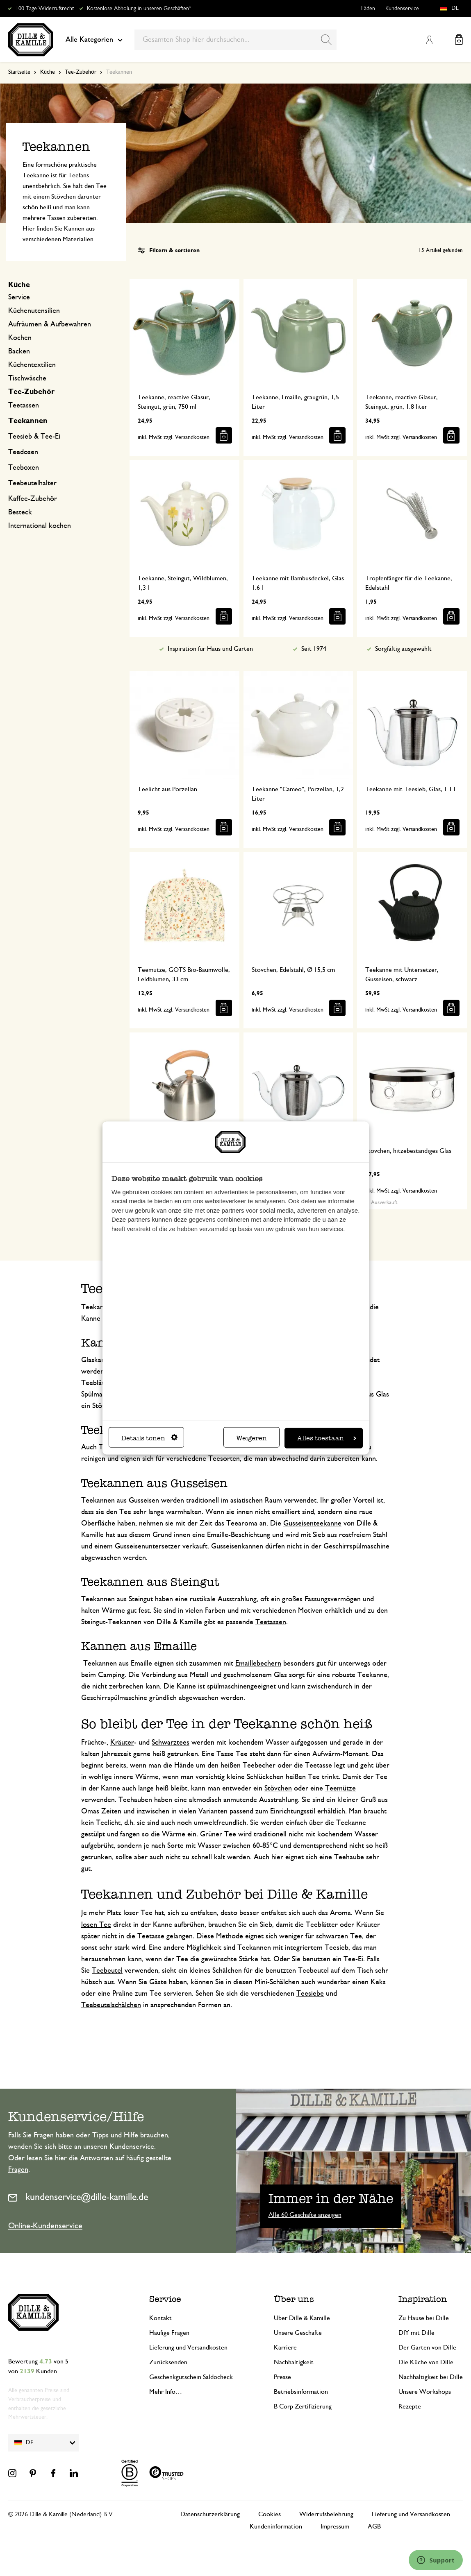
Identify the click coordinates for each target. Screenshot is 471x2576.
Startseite (19, 72)
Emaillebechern (258, 1663)
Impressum (335, 2526)
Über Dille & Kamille (302, 2318)
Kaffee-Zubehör (32, 499)
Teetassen (23, 405)
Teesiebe (310, 1993)
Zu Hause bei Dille (423, 2318)
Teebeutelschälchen (111, 2005)
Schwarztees (170, 1742)
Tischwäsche (27, 378)
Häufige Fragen (169, 2332)
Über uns (294, 2299)
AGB (374, 2526)
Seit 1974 (313, 648)
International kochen (39, 526)
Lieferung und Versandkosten (188, 2347)
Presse (282, 2377)
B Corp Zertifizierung (303, 2406)
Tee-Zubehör (80, 72)
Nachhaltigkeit (294, 2362)
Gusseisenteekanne (312, 1523)
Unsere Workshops (424, 2391)
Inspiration (422, 2299)
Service (19, 297)
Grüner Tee (218, 1834)
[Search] (326, 39)
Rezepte (409, 2406)
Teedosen (23, 452)
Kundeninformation (276, 2526)
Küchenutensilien (34, 311)
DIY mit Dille (416, 2332)
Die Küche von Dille (425, 2362)
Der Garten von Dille (427, 2347)
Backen (19, 351)
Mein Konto (429, 40)
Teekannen (28, 421)
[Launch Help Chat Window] (436, 2560)
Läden (368, 8)
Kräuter (122, 1742)
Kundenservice (402, 8)
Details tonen (149, 1438)
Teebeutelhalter (32, 483)
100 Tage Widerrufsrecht (45, 8)
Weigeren (251, 1438)
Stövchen (278, 1788)
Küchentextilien (32, 365)
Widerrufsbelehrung (326, 2514)
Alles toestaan (326, 1438)
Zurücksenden (168, 2362)
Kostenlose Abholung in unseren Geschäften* (139, 8)
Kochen (20, 338)
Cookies (269, 2514)
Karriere (285, 2347)
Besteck (20, 512)
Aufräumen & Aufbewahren (49, 324)
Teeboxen (23, 467)
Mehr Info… (165, 2391)
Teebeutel (107, 1970)
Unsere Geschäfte (298, 2332)
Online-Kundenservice (45, 2226)
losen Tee (96, 1925)
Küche (47, 72)
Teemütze (340, 1788)
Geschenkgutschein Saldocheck (191, 2377)
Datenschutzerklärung (210, 2514)
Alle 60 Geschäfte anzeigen (304, 2215)
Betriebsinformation (301, 2391)
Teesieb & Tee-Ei (34, 436)
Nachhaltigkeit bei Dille (430, 2377)
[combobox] (235, 39)
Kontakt (160, 2318)
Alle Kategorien (94, 39)
